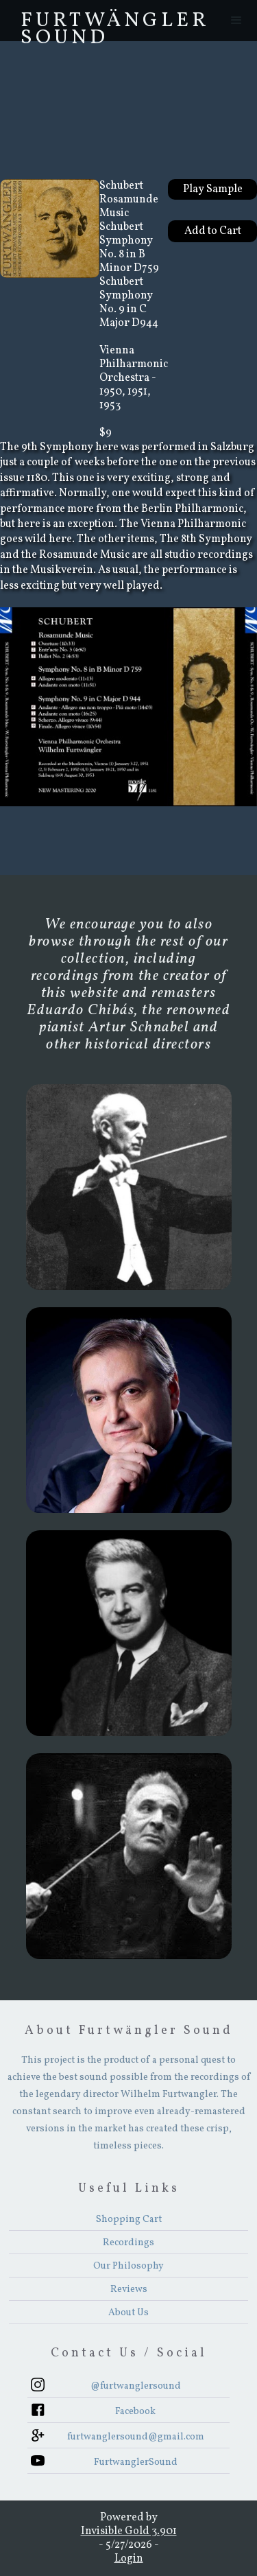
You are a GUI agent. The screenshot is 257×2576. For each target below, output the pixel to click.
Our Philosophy (128, 2266)
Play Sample (213, 189)
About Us (128, 2312)
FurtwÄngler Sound (115, 23)
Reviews (128, 2289)
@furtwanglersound (135, 2386)
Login (128, 2559)
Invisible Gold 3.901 (129, 2531)
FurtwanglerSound (136, 2462)
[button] (236, 20)
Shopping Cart (129, 2219)
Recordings (128, 2242)
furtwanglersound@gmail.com (135, 2437)
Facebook (135, 2411)
